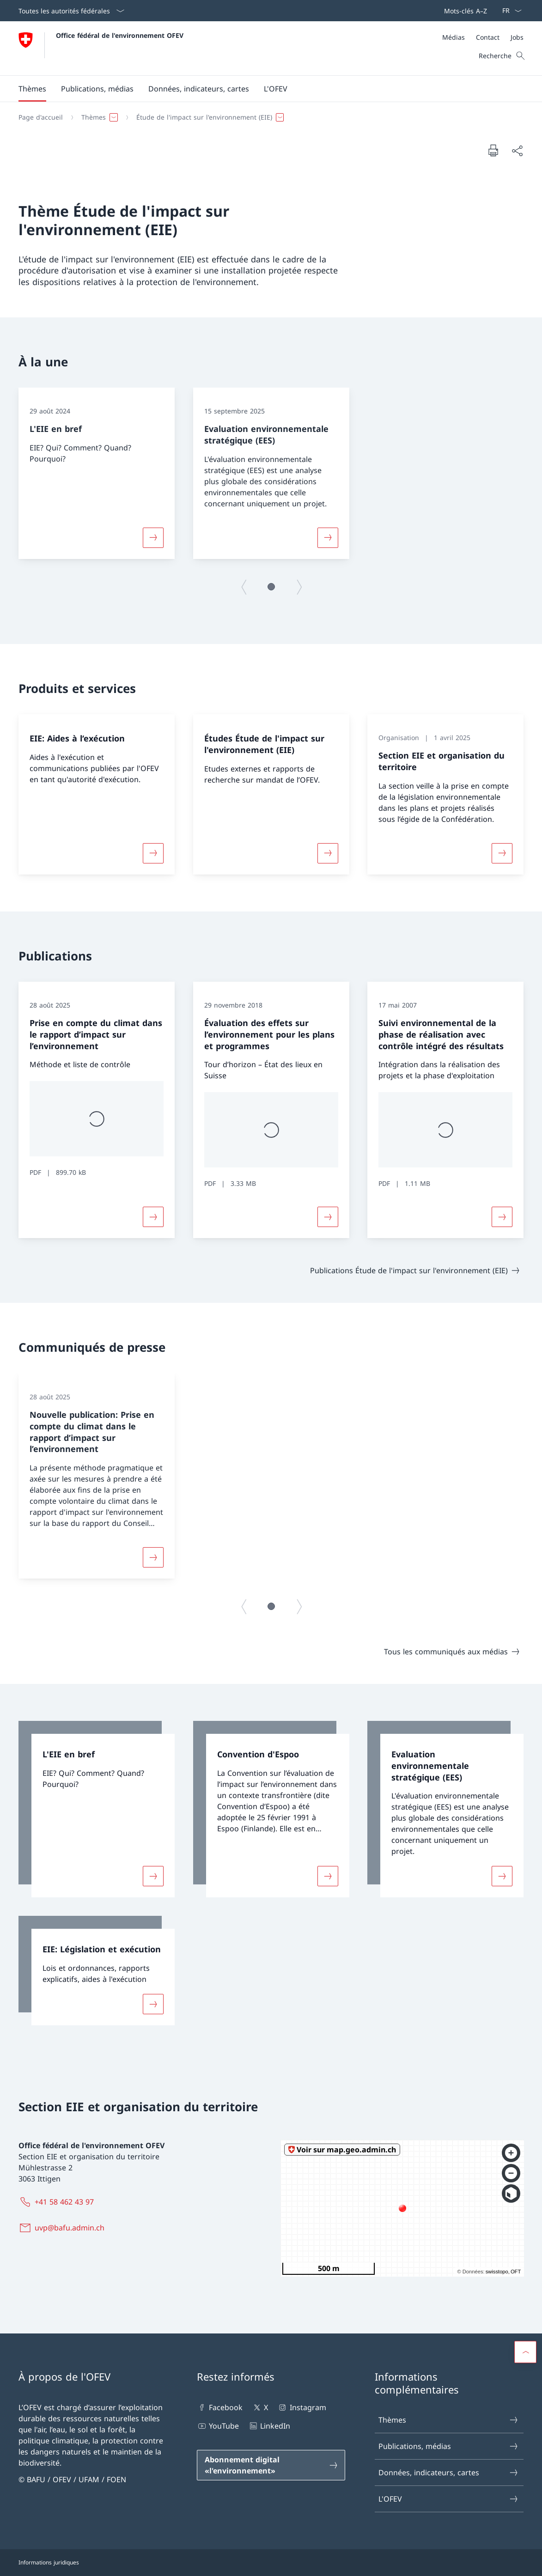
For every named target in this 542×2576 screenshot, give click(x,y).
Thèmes (448, 2419)
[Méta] (483, 37)
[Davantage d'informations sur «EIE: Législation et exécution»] (153, 2004)
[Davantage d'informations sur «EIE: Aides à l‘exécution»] (153, 853)
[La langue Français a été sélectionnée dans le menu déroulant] (509, 10)
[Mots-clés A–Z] (463, 10)
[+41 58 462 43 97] (57, 2202)
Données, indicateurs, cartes (448, 2472)
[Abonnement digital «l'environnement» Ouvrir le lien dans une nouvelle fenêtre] (271, 2465)
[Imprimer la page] (493, 150)
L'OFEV (448, 2498)
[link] (96, 1809)
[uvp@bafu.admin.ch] (63, 2228)
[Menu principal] (263, 89)
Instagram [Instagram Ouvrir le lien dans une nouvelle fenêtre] (301, 2407)
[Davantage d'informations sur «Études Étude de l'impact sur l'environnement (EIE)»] (327, 853)
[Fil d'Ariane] (267, 117)
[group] (96, 473)
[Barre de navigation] (463, 10)
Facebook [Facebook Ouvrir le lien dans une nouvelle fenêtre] (220, 2407)
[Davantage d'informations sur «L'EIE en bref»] (153, 538)
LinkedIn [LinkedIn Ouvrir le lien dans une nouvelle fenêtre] (269, 2426)
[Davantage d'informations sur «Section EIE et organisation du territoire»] (502, 853)
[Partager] (517, 150)
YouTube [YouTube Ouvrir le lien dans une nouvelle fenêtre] (218, 2426)
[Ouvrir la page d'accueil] (100, 48)
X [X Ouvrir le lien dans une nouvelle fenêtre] (260, 2407)
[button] (32, 89)
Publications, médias (448, 2446)
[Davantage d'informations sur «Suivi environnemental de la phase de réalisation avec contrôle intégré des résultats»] (502, 1217)
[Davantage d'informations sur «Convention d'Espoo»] (327, 1876)
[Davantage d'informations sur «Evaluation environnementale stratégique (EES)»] (327, 538)
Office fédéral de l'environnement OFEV (119, 35)
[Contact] (487, 37)
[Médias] (453, 37)
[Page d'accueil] (40, 117)
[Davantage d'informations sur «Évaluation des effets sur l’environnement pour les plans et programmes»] (327, 1217)
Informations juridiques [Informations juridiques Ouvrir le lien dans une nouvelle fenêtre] (48, 2562)
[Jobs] (517, 37)
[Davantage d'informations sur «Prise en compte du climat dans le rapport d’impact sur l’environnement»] (153, 1217)
